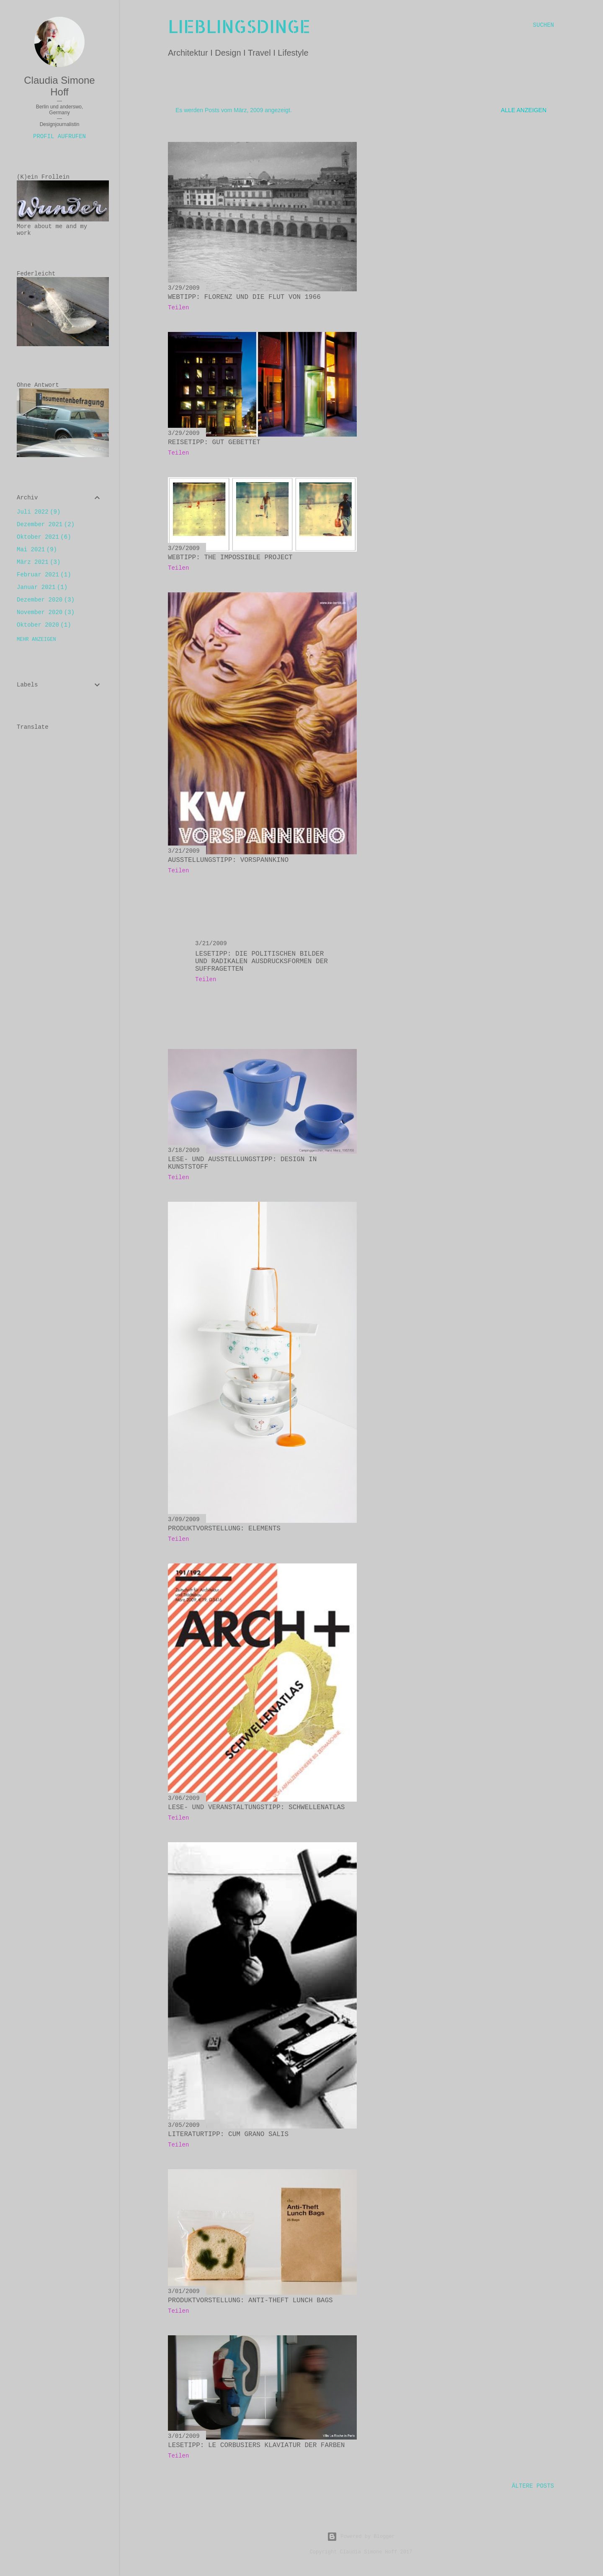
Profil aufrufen (59, 136)
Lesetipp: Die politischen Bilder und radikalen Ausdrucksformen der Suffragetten (261, 961)
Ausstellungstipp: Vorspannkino (228, 860)
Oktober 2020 (44, 625)
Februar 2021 (44, 574)
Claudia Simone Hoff (59, 86)
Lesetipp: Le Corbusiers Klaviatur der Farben (256, 2445)
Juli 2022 (38, 512)
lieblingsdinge (239, 26)
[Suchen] (543, 25)
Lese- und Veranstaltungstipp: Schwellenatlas (256, 1807)
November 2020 (46, 612)
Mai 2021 (37, 549)
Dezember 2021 (46, 524)
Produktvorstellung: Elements (224, 1528)
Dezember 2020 (46, 599)
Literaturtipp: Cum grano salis (228, 2134)
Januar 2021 (42, 587)
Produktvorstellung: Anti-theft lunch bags (250, 2300)
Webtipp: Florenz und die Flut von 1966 (244, 297)
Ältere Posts (533, 2486)
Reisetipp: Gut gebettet (214, 442)
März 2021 (38, 562)
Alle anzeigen (523, 110)
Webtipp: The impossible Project (230, 557)
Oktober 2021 (44, 537)
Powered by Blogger (361, 2537)
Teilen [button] (178, 307)
